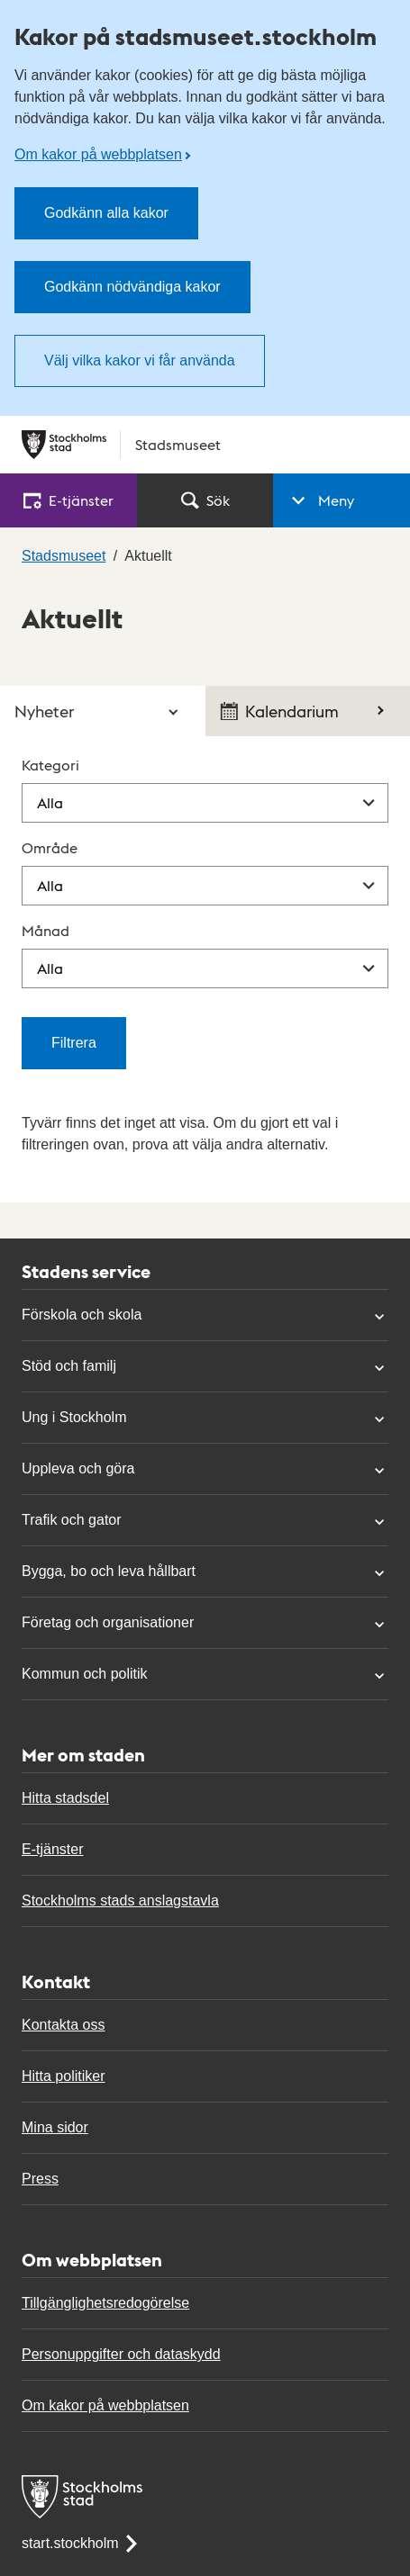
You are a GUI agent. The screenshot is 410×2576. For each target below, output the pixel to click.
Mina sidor (55, 2127)
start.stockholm (81, 2543)
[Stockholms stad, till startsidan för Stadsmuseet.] (205, 444)
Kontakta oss (63, 2024)
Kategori (50, 764)
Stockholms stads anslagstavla (120, 1900)
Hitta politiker (63, 2076)
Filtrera (73, 1042)
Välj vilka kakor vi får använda (139, 360)
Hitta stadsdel (65, 1798)
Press (40, 2178)
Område (49, 847)
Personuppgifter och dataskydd (121, 2354)
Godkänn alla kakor (106, 213)
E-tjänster (52, 1849)
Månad (45, 930)
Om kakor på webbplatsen (98, 154)
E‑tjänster (68, 500)
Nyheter (44, 710)
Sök (205, 500)
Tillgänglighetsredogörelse (105, 2302)
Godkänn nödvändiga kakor (132, 286)
